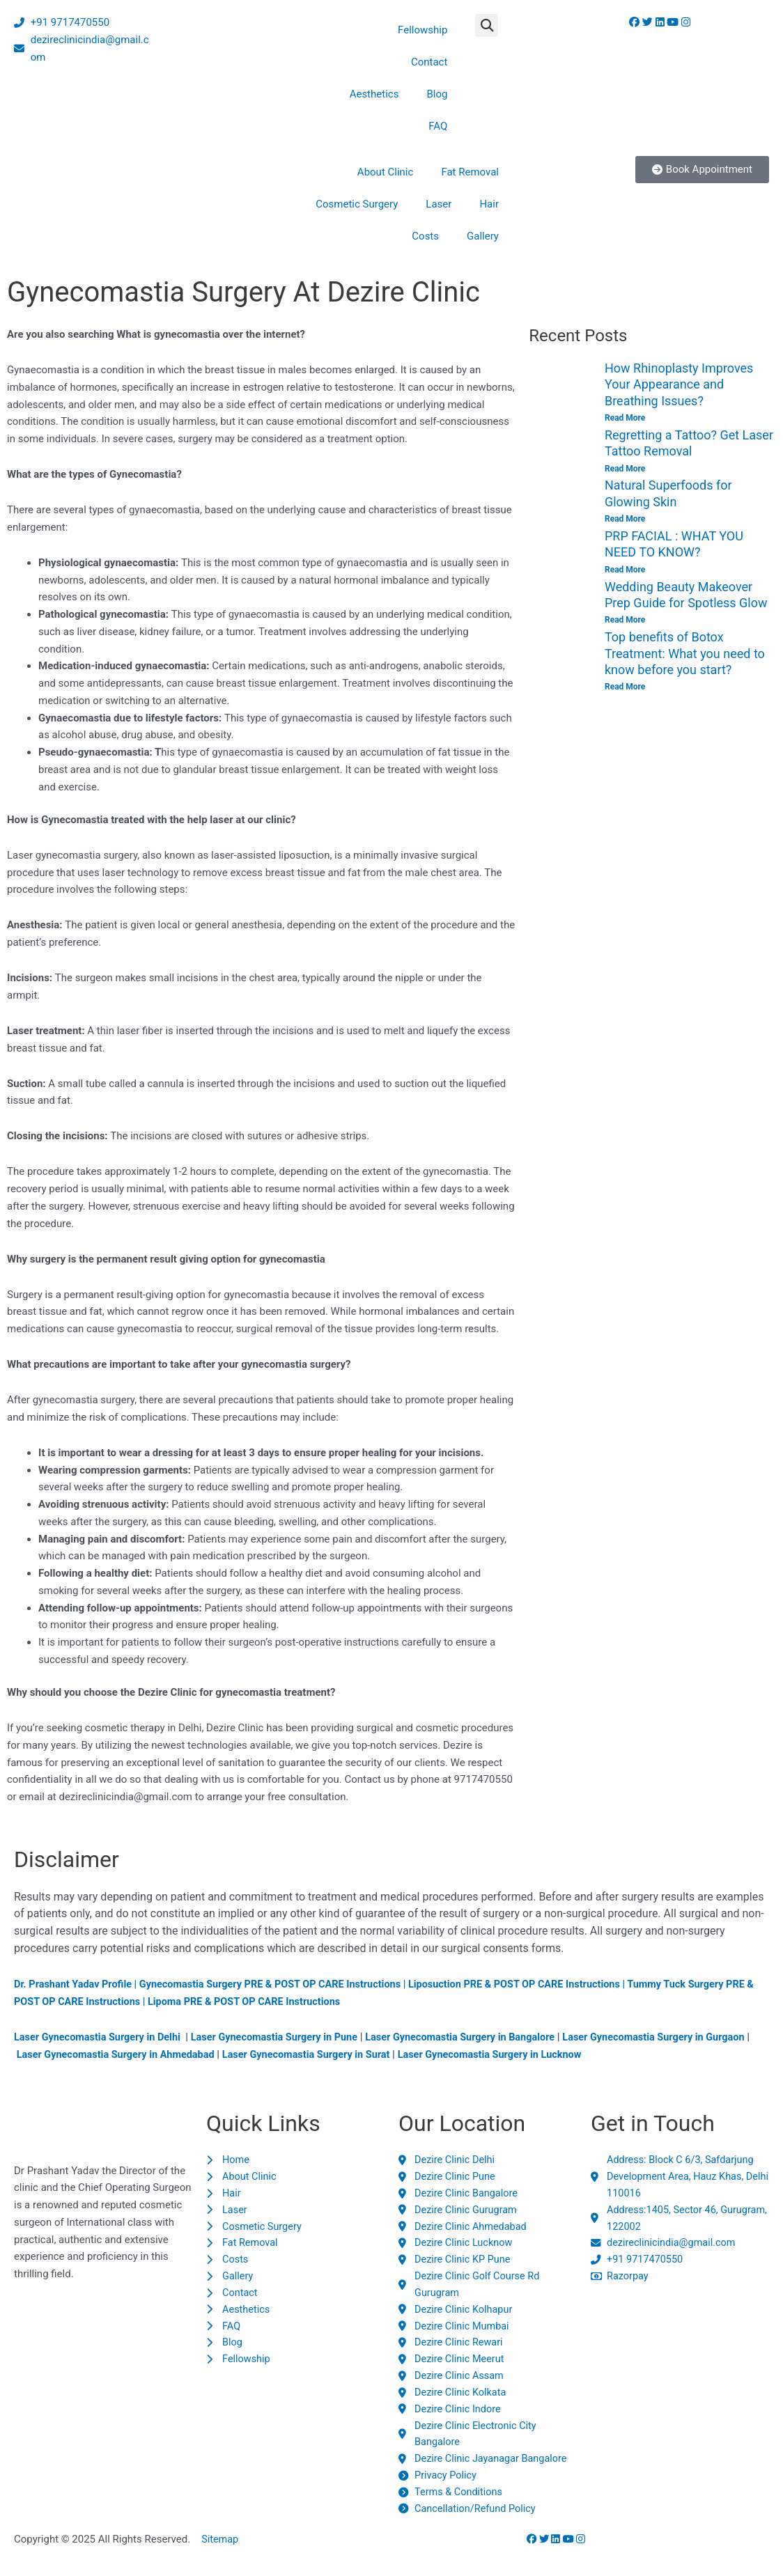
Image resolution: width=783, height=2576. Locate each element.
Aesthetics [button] (374, 94)
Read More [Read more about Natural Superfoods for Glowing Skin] (625, 519)
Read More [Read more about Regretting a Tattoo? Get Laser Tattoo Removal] (625, 469)
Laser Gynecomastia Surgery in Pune (284, 2037)
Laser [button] (438, 204)
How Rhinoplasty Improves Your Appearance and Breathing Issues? (679, 384)
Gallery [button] (483, 236)
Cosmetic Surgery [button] (357, 204)
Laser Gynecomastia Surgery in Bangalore (476, 2037)
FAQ (437, 126)
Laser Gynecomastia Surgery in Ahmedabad (165, 2053)
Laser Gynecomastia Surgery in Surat (362, 2053)
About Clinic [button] (385, 172)
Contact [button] (429, 62)
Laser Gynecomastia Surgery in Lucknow (552, 2053)
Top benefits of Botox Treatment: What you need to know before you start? (685, 653)
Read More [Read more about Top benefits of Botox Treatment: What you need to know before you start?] (625, 687)
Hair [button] (489, 204)
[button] (486, 25)
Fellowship (422, 30)
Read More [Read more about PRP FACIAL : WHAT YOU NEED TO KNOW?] (625, 570)
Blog (436, 94)
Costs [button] (425, 236)
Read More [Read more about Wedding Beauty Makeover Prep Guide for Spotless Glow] (625, 620)
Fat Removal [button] (470, 172)
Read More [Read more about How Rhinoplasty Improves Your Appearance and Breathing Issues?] (625, 418)
